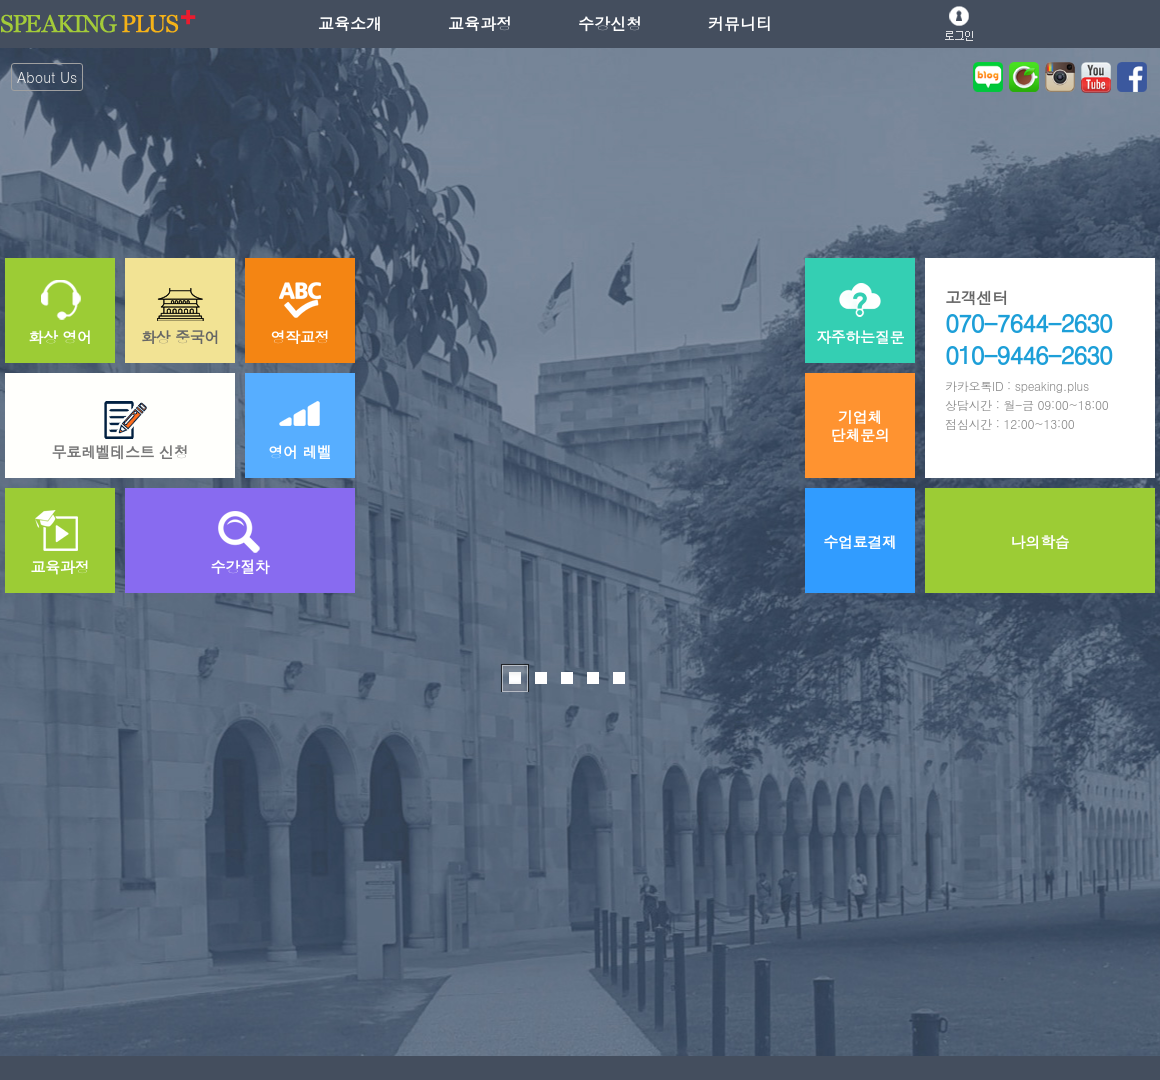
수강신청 (610, 23)
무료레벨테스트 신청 (119, 451)
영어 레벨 (300, 451)
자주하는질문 (860, 336)
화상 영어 (60, 336)
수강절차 (240, 566)
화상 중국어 (180, 336)
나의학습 (1040, 541)
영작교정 (300, 336)
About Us (47, 77)
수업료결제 (860, 541)
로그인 (960, 22)
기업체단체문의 (860, 425)
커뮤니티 (740, 23)
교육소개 (350, 23)
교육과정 (480, 23)
